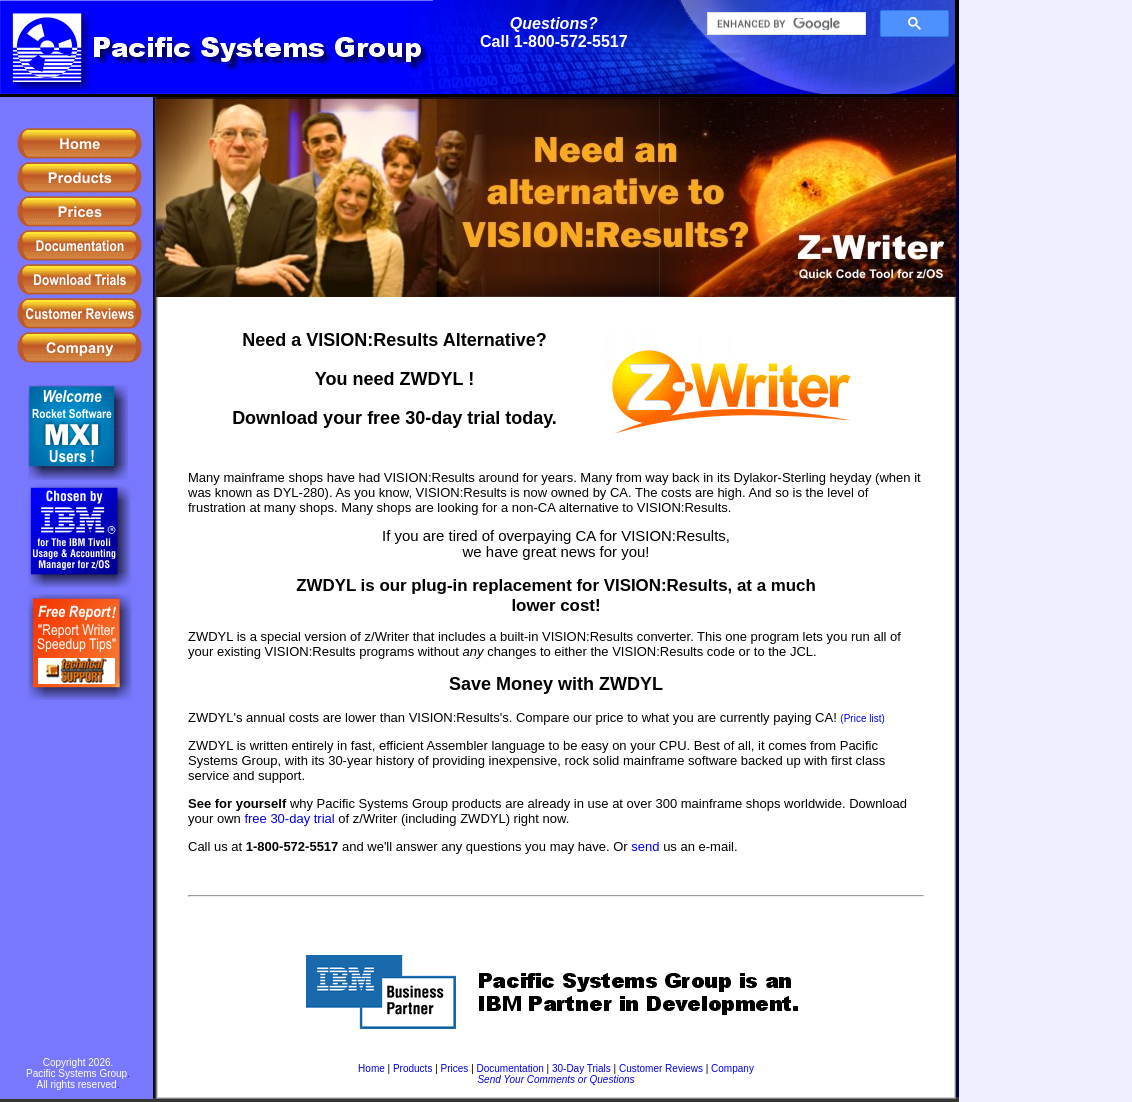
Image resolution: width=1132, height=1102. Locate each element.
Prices (455, 1068)
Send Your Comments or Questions (555, 1079)
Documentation (510, 1068)
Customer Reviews (661, 1068)
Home (371, 1068)
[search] (784, 24)
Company (732, 1068)
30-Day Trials (581, 1068)
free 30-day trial (289, 818)
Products (412, 1068)
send (645, 846)
